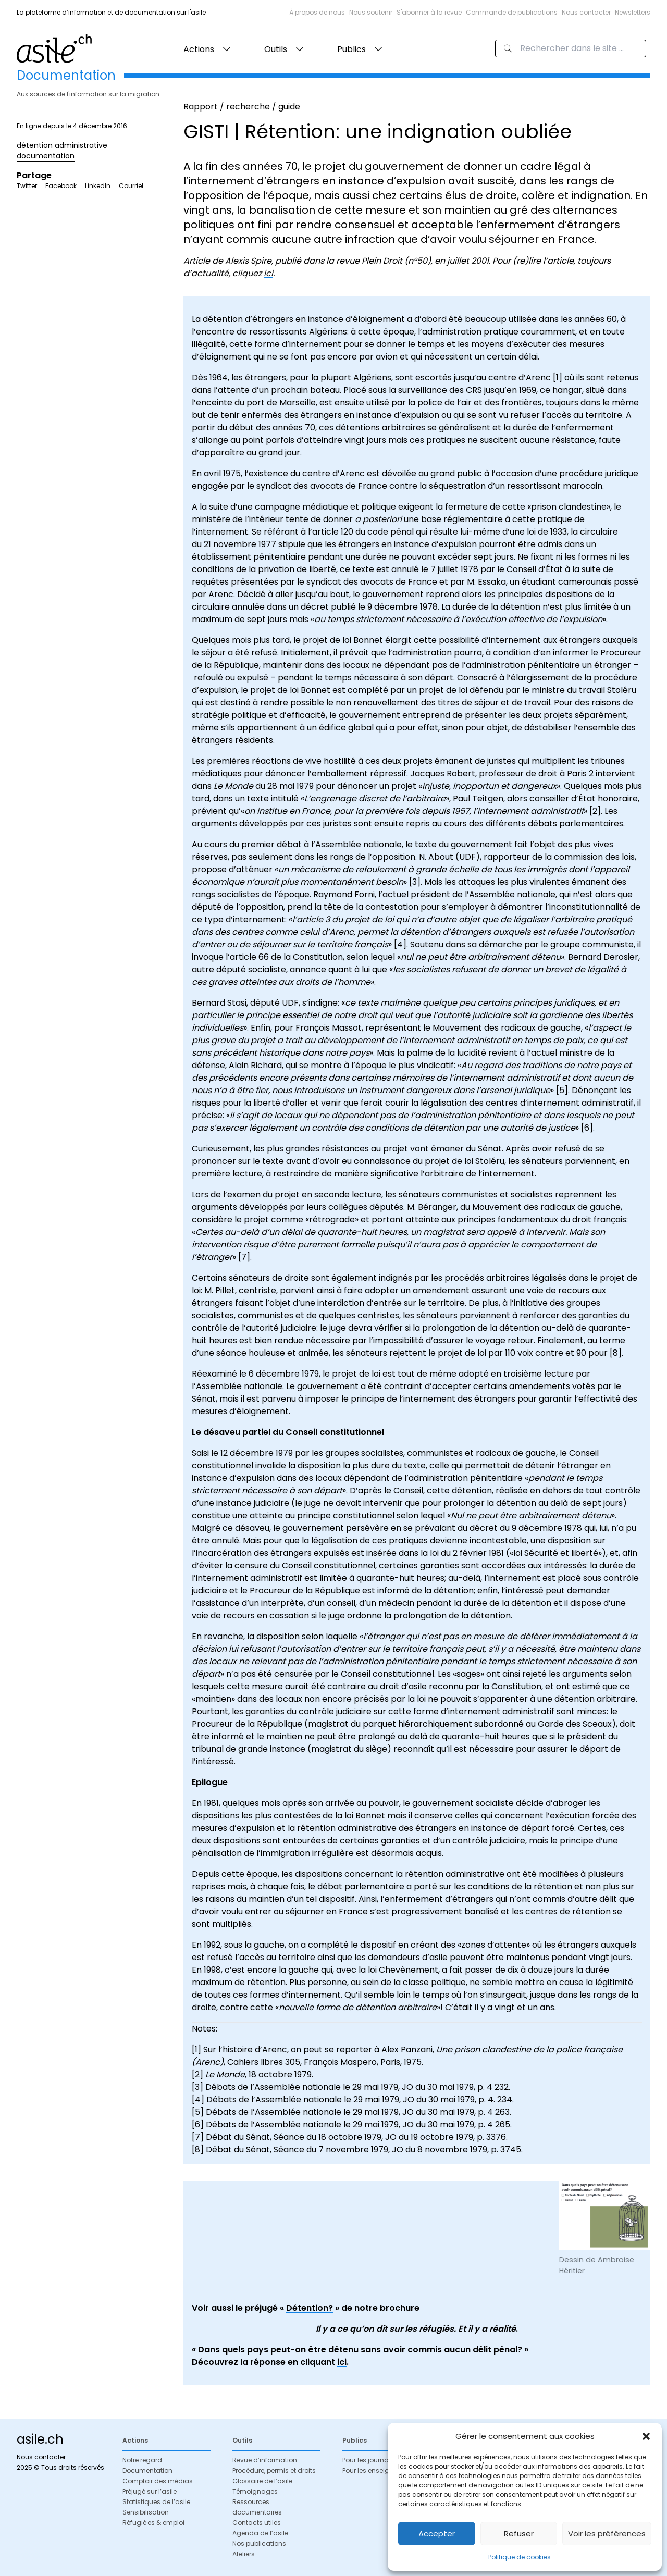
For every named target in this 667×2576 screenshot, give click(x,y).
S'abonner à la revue (429, 12)
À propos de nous (317, 12)
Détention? (309, 2308)
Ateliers (243, 2553)
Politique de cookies (519, 2557)
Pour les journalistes (373, 2460)
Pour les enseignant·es (377, 2470)
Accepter (436, 2533)
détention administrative (62, 145)
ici (268, 273)
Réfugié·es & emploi (153, 2522)
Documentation (147, 2470)
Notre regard (142, 2460)
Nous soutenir (370, 12)
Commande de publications (512, 12)
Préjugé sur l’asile (149, 2491)
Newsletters (632, 12)
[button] (646, 2436)
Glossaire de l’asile (262, 2480)
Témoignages (255, 2491)
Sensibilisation (145, 2512)
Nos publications (259, 2543)
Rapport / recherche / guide (241, 107)
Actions (198, 49)
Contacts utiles (256, 2522)
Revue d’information (264, 2460)
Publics (351, 49)
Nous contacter (586, 12)
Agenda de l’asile (260, 2533)
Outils (275, 49)
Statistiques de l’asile (156, 2501)
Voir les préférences (607, 2533)
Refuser (519, 2533)
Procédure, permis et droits (274, 2470)
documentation (46, 156)
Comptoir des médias (157, 2480)
